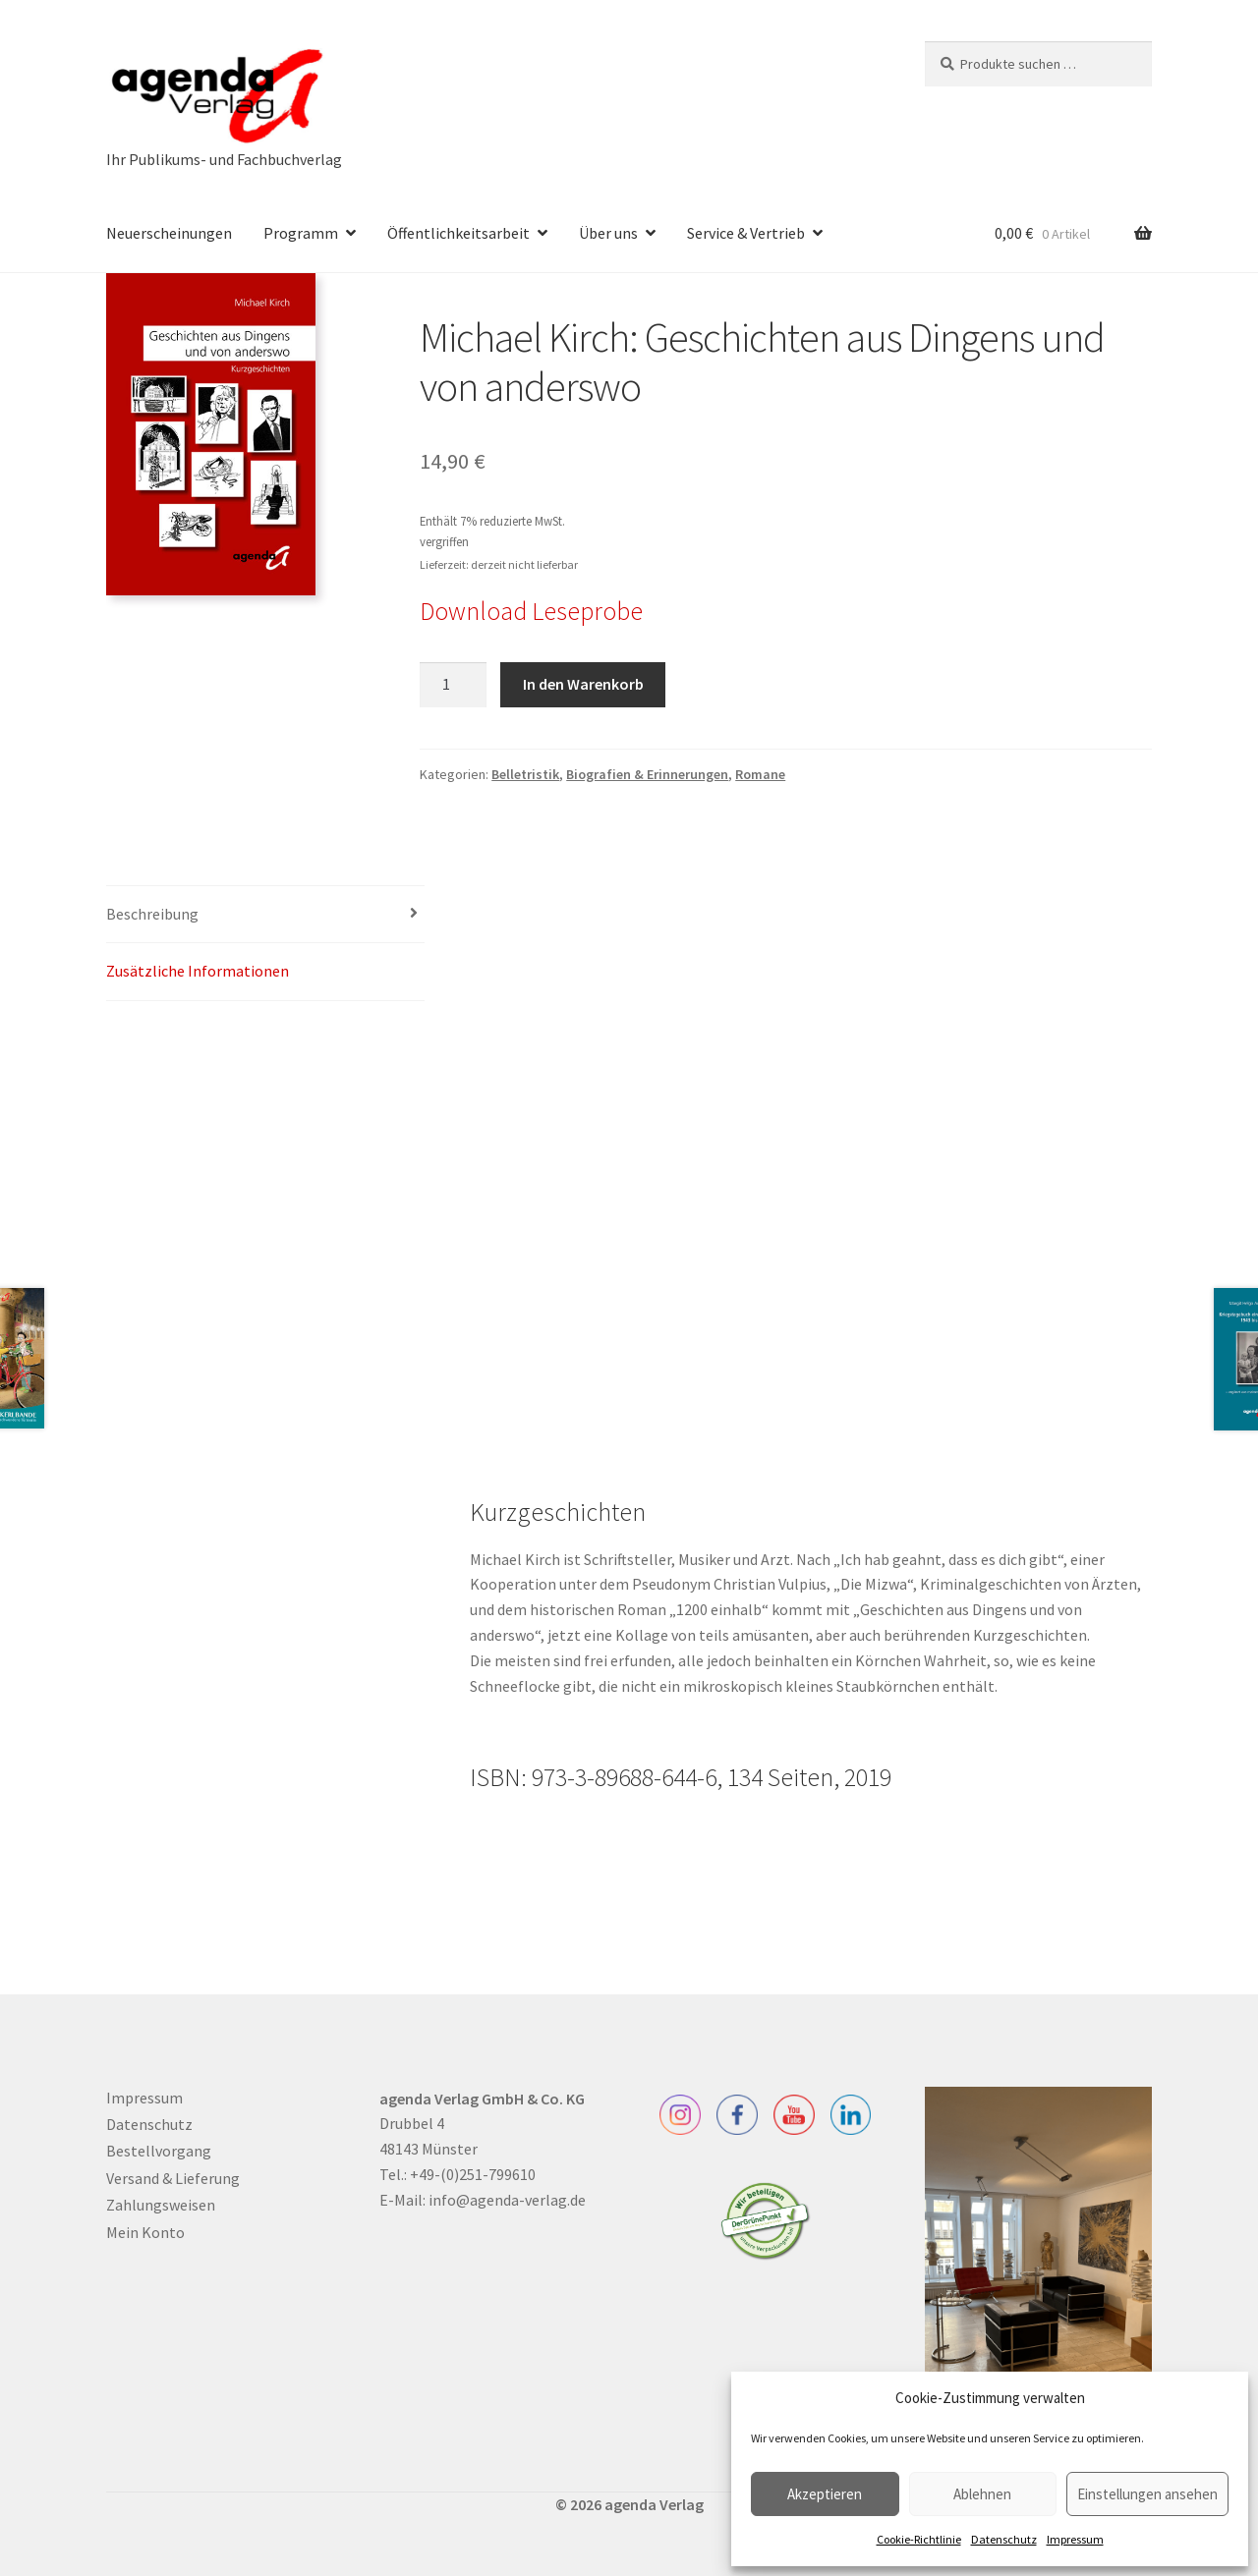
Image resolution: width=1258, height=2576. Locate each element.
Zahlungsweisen (160, 2204)
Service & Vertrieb (746, 233)
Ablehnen (982, 2494)
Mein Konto (145, 2232)
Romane (760, 774)
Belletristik (525, 774)
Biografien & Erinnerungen (647, 774)
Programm (300, 233)
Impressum (1075, 2539)
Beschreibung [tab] (152, 914)
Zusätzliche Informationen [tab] (197, 970)
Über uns (608, 233)
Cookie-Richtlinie (919, 2539)
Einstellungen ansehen (1147, 2494)
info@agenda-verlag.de (507, 2200)
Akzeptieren (824, 2494)
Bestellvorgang (158, 2150)
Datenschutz (1004, 2539)
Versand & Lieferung (173, 2178)
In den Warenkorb (583, 684)
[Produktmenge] (453, 684)
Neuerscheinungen (169, 233)
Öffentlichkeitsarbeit (458, 233)
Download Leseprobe (531, 611)
